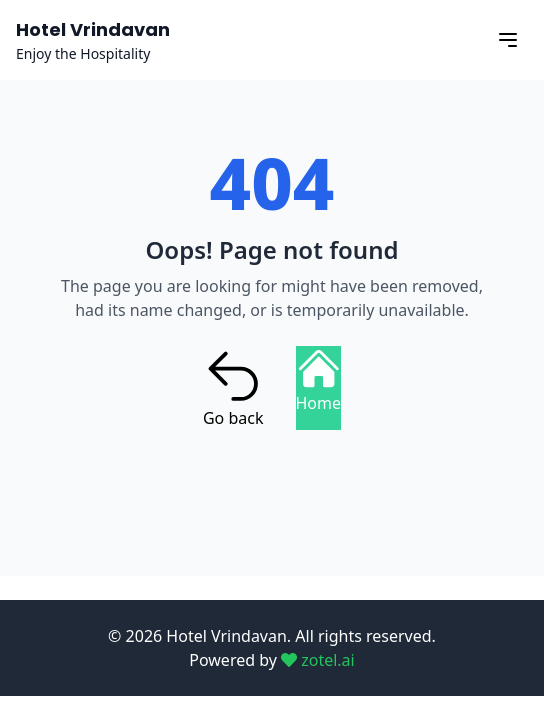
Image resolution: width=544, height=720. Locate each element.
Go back (233, 388)
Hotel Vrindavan (93, 29)
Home (319, 380)
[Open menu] (508, 40)
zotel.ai (318, 660)
